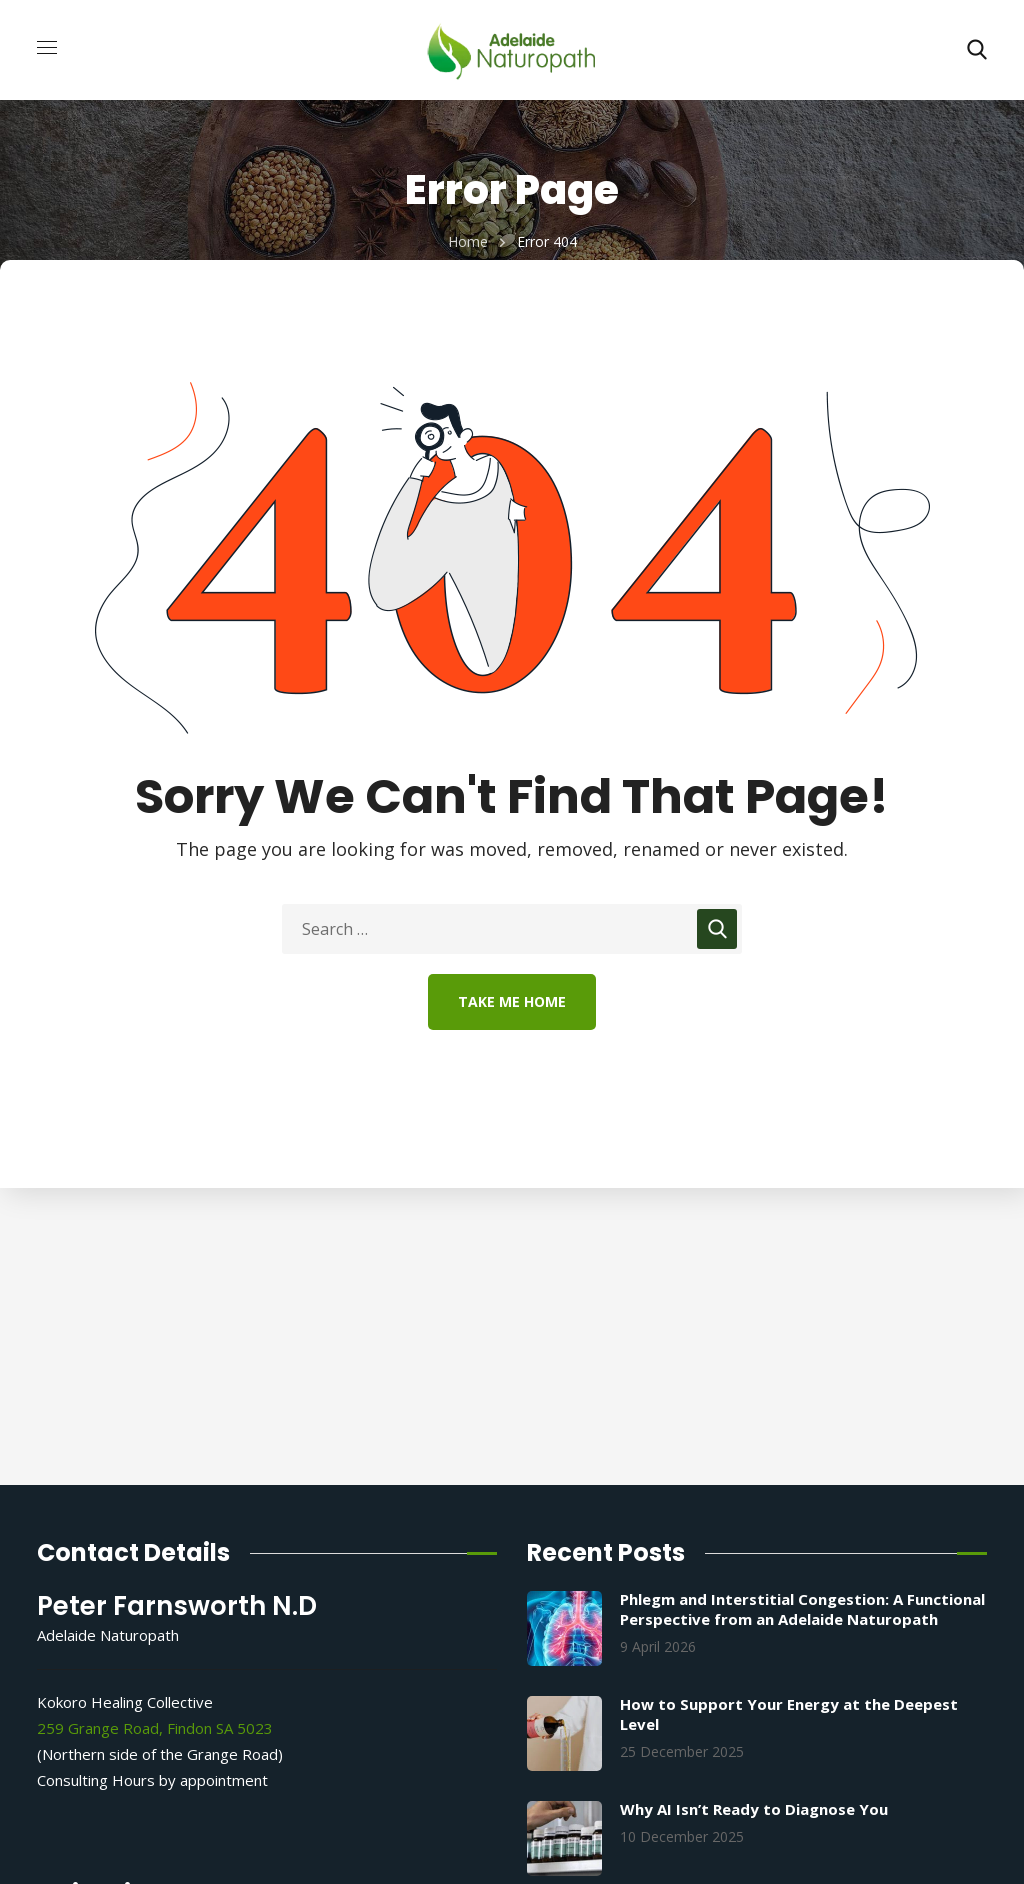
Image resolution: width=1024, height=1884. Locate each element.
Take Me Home (512, 1001)
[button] (977, 50)
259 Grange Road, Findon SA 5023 (155, 1728)
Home (468, 241)
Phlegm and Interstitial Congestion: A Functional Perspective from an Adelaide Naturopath (802, 1609)
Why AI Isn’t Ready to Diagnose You (754, 1809)
